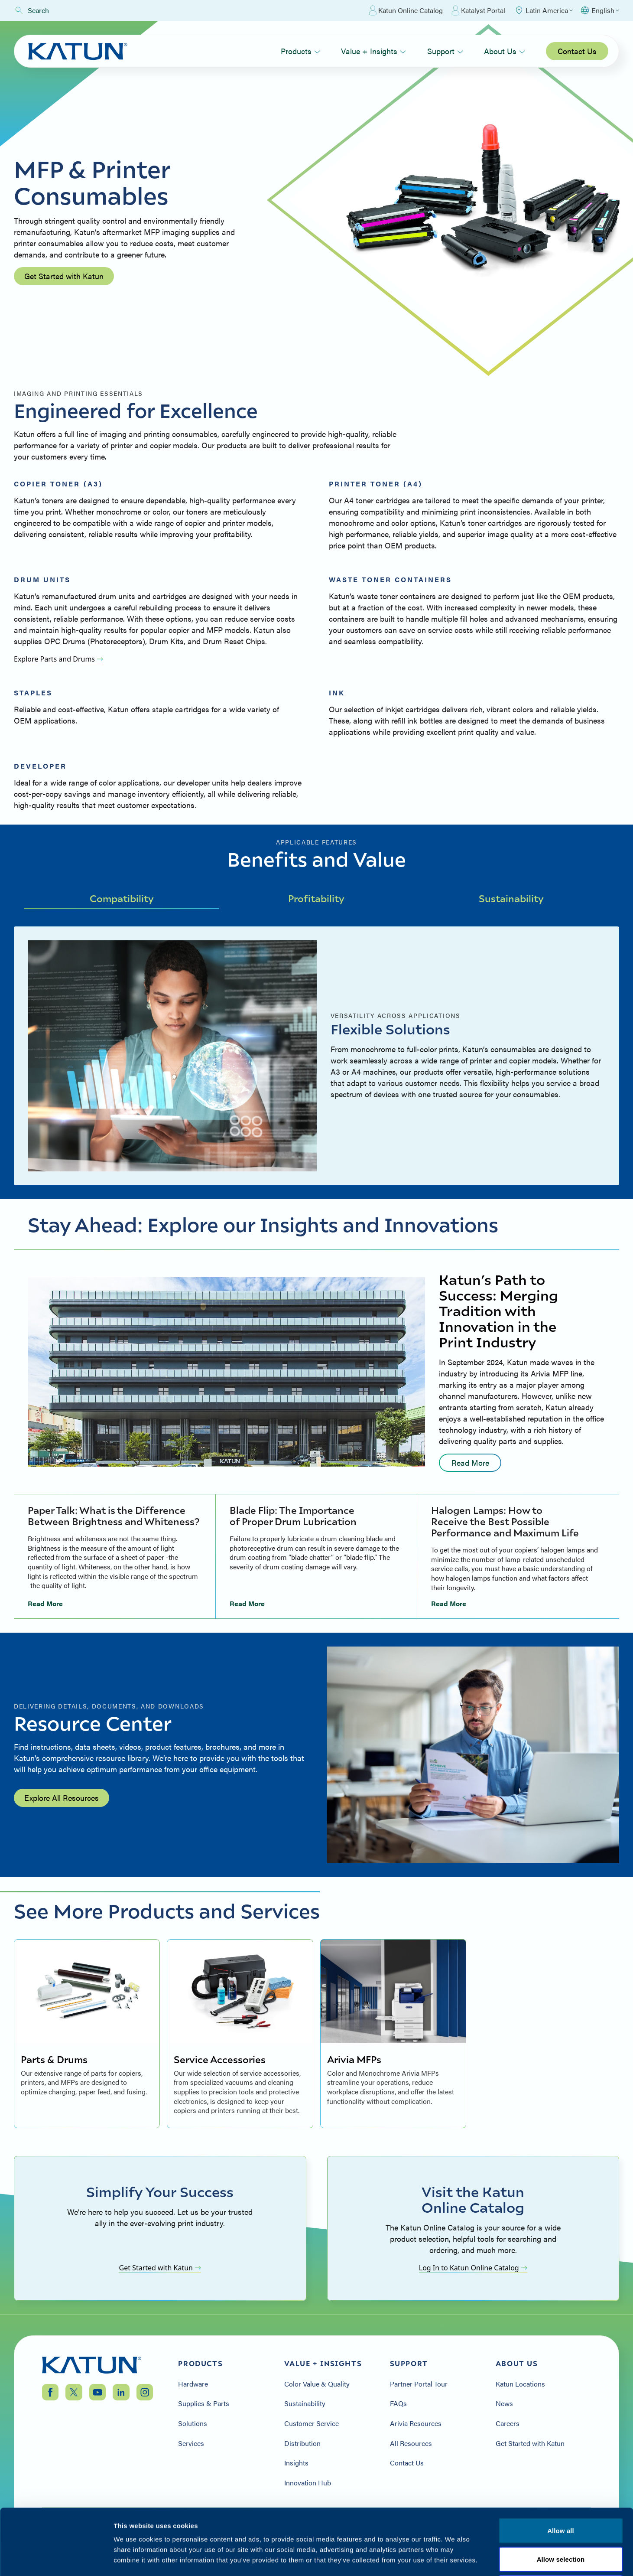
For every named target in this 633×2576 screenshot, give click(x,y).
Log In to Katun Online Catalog (473, 2268)
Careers (507, 2423)
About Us (504, 51)
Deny (560, 2519)
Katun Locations (520, 2384)
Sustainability (511, 898)
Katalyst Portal (478, 10)
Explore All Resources (61, 1797)
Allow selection (561, 2490)
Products (300, 51)
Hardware (193, 2384)
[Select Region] (543, 10)
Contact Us (577, 51)
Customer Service (311, 2423)
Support (445, 51)
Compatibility (122, 898)
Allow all (560, 2462)
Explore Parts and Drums (58, 659)
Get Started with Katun (64, 276)
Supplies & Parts (203, 2403)
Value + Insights (373, 51)
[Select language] (599, 10)
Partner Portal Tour (419, 2384)
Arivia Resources (415, 2423)
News (504, 2403)
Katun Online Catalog (406, 10)
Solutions (192, 2423)
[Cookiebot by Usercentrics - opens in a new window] (56, 2559)
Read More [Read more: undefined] (470, 1462)
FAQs (398, 2403)
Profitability (316, 898)
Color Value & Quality (317, 2384)
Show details (455, 2559)
